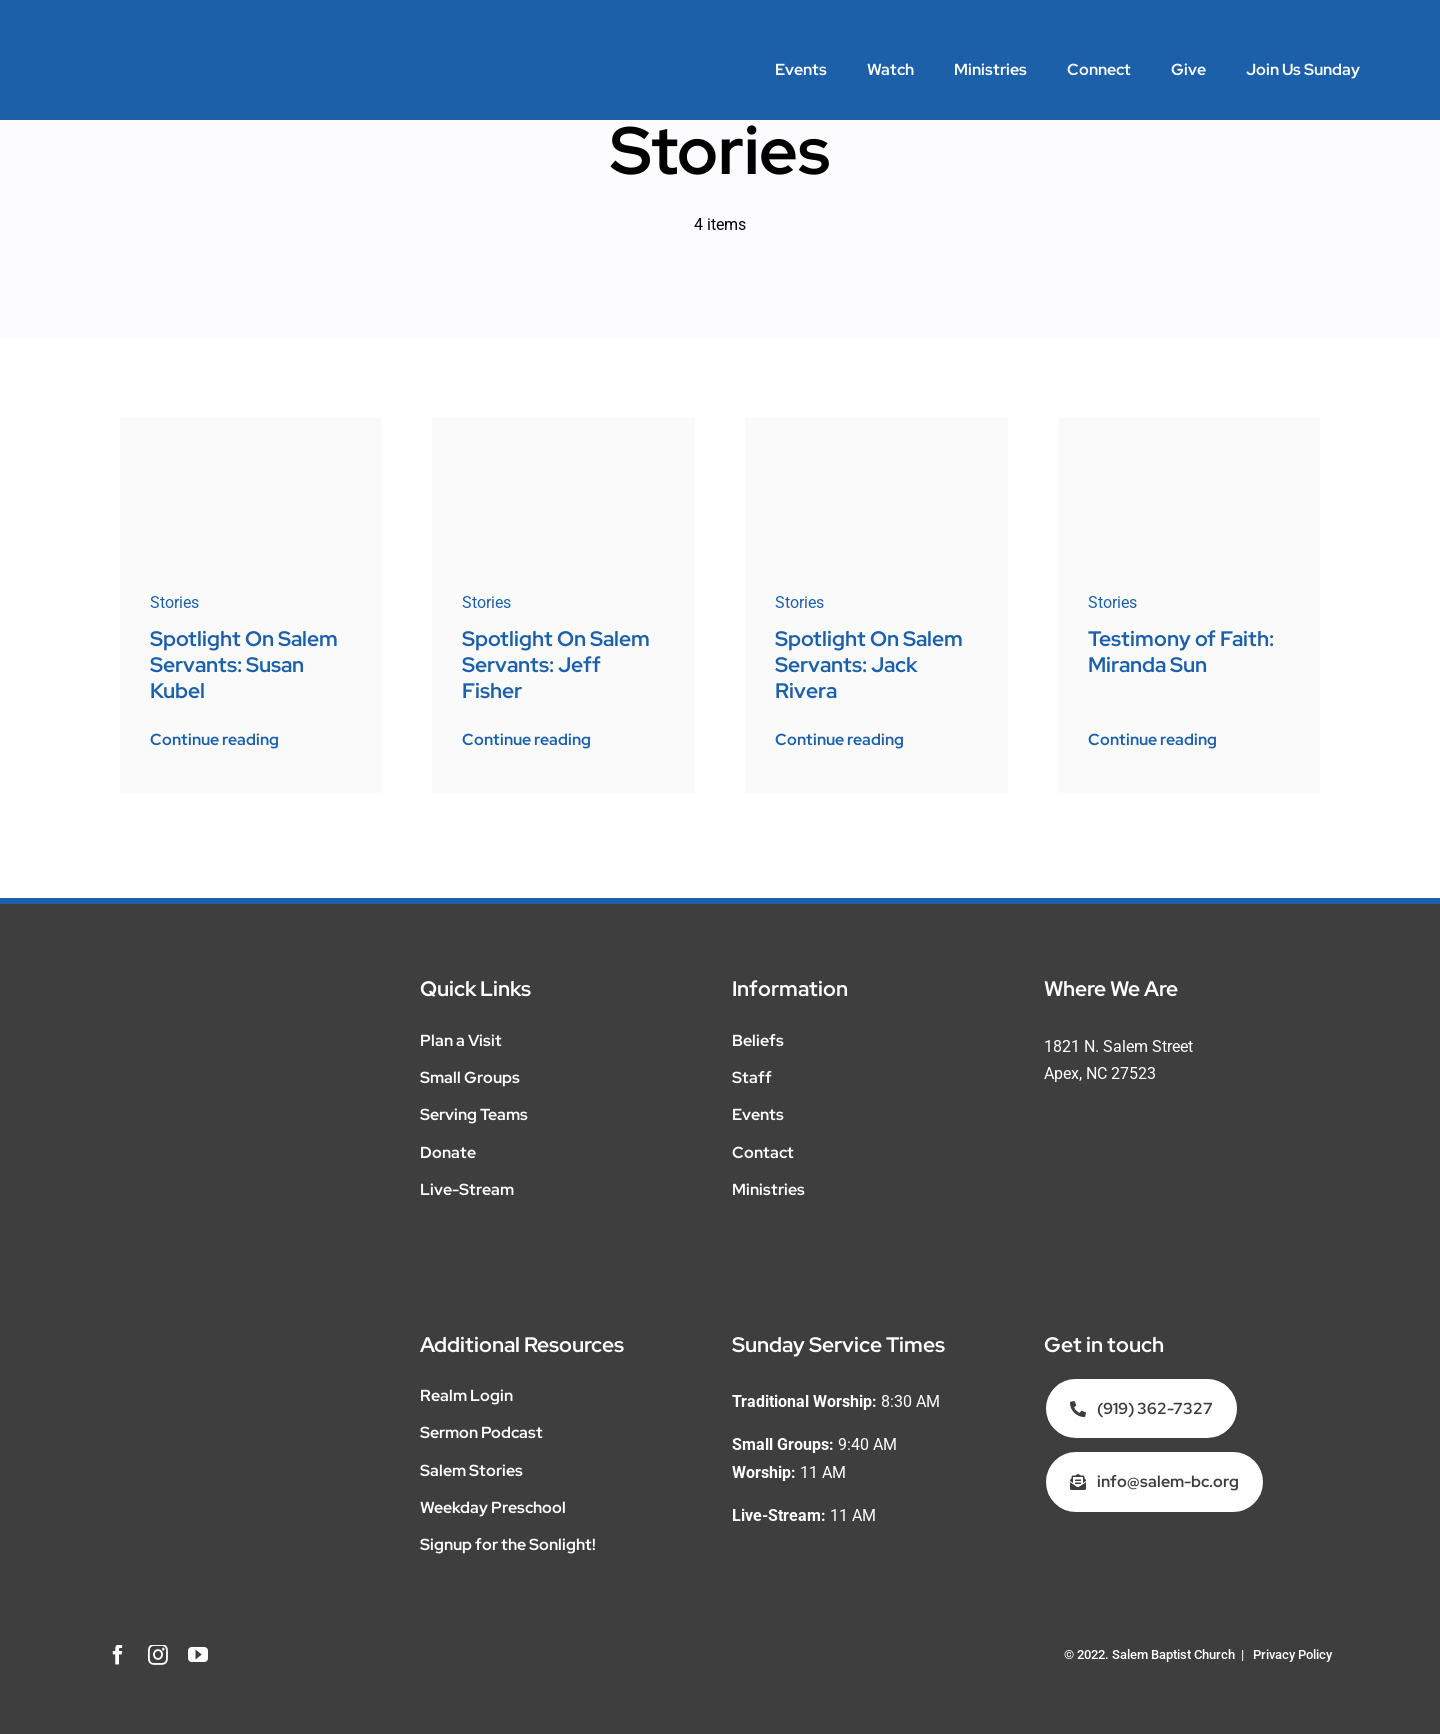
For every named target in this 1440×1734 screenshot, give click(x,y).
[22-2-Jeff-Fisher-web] (563, 425)
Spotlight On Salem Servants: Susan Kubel (244, 664)
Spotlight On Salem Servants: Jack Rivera (869, 664)
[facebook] (118, 1655)
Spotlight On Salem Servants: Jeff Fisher (556, 664)
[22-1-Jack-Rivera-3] (876, 425)
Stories (174, 602)
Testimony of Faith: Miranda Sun (1181, 651)
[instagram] (158, 1655)
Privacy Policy (1292, 1654)
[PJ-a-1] (251, 425)
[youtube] (198, 1655)
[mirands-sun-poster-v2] (1189, 425)
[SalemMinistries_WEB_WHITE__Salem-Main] (160, 47)
